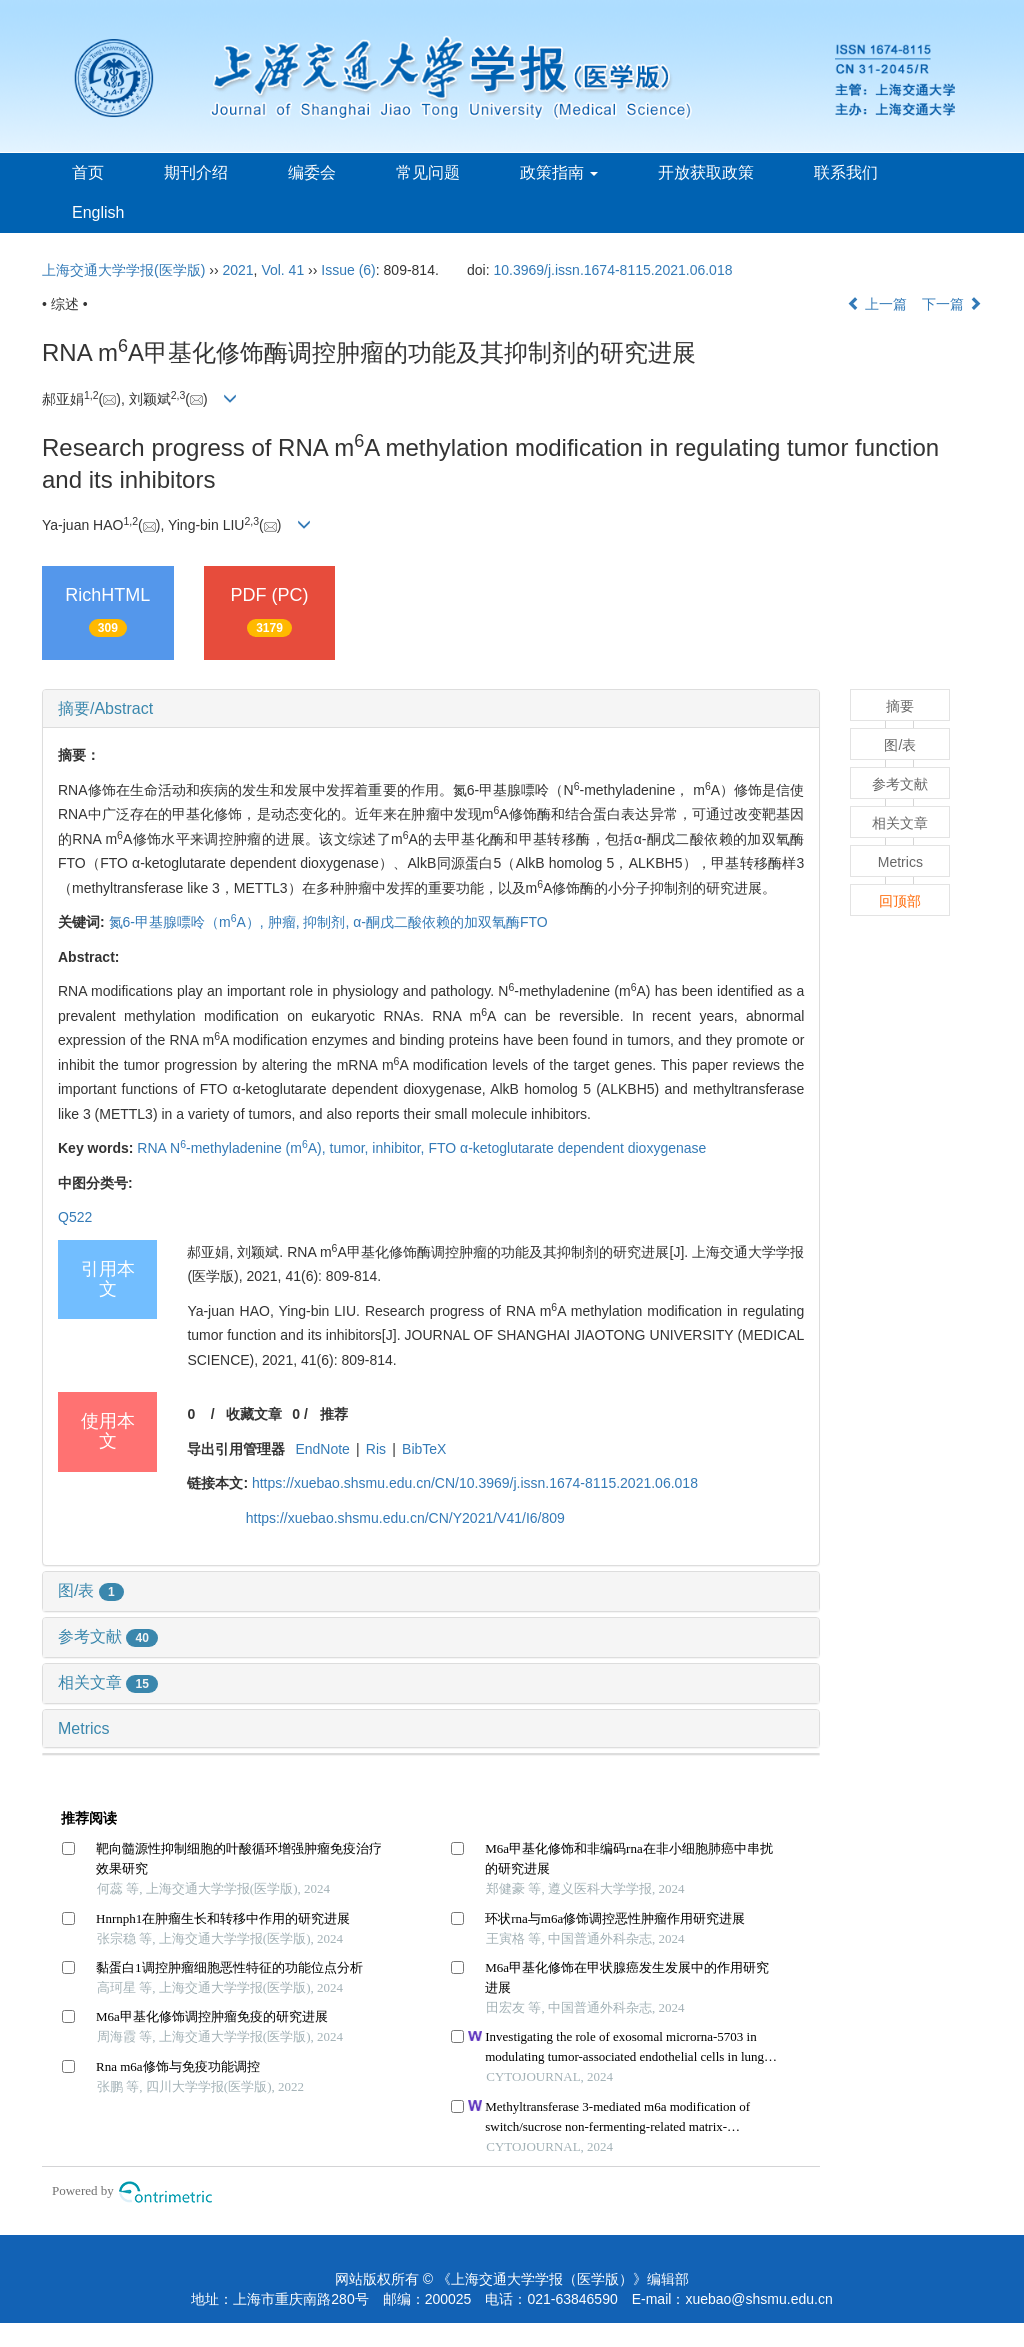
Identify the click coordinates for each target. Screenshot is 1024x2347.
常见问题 (428, 172)
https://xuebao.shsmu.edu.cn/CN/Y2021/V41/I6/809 (405, 1518)
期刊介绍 (196, 172)
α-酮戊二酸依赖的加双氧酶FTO (450, 922)
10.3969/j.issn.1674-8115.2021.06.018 (613, 270)
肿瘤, (286, 922)
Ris (376, 1449)
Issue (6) (348, 270)
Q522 (75, 1217)
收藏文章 (254, 1414)
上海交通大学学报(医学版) (123, 270)
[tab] (431, 709)
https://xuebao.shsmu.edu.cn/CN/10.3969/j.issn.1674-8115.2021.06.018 (475, 1483)
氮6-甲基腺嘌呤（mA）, (188, 922)
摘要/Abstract (105, 708)
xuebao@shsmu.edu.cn (758, 2299)
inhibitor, (400, 1148)
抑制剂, (328, 922)
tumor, (351, 1148)
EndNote (322, 1449)
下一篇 (952, 304)
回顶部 (900, 901)
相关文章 (108, 1682)
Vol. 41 (282, 270)
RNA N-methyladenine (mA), (233, 1148)
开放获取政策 (706, 172)
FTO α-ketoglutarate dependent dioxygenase (567, 1148)
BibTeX (424, 1449)
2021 (237, 270)
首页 (88, 172)
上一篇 (877, 304)
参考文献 (108, 1636)
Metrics (84, 1728)
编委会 (312, 172)
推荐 (334, 1414)
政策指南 (559, 172)
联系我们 (846, 172)
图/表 (91, 1590)
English (98, 212)
